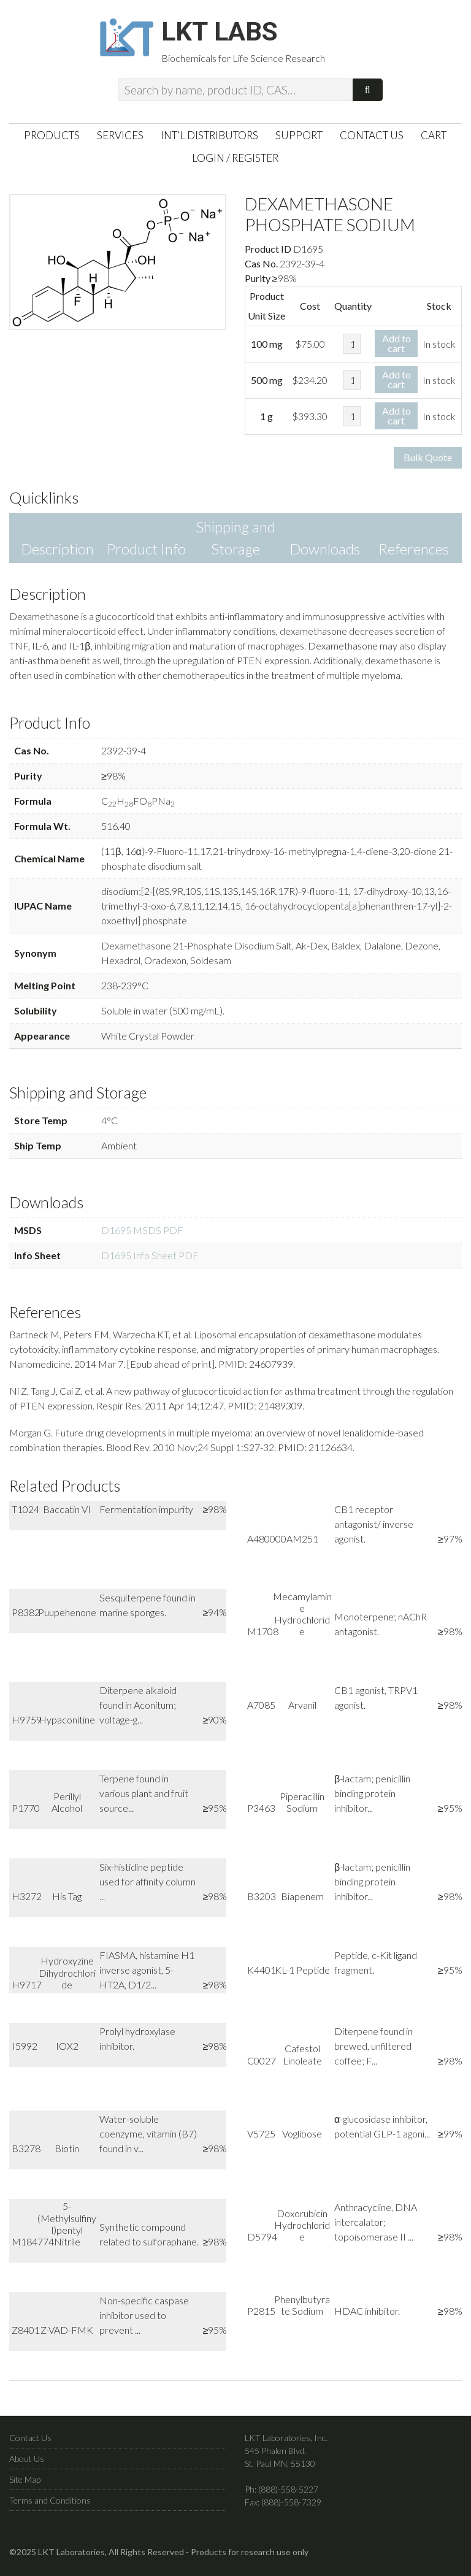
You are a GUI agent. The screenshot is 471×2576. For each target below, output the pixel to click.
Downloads (324, 553)
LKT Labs (229, 34)
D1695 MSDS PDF (142, 1235)
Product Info (146, 553)
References (413, 553)
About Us (26, 2463)
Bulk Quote (428, 462)
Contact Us (30, 2442)
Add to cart (396, 347)
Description (57, 553)
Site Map (24, 2483)
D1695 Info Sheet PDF (150, 1260)
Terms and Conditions (50, 2504)
